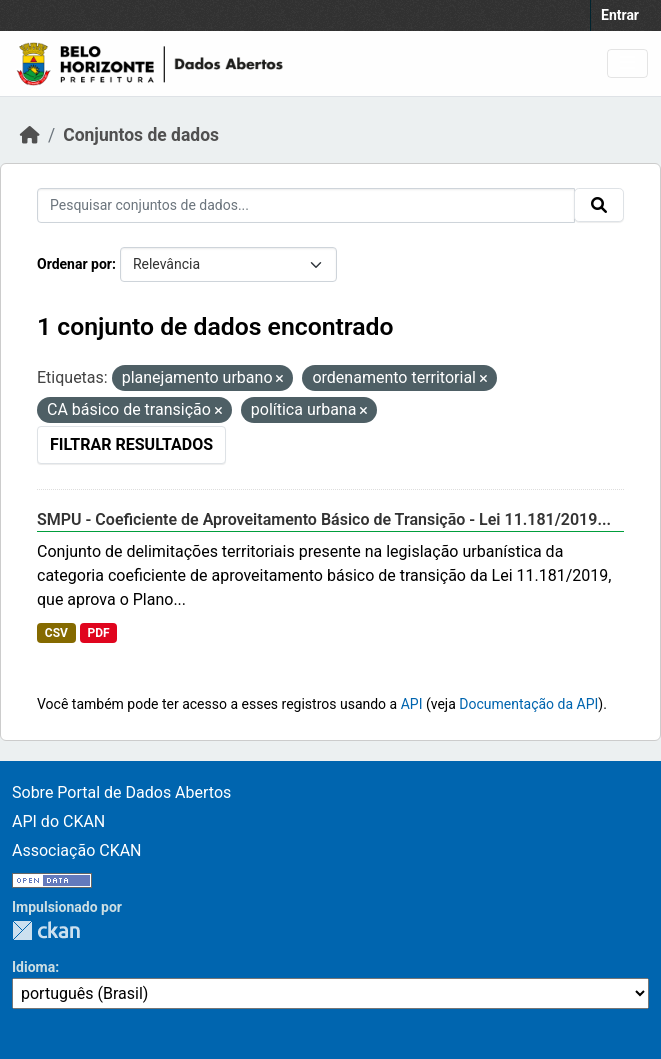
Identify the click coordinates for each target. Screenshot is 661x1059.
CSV (56, 633)
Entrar (620, 15)
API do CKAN (58, 821)
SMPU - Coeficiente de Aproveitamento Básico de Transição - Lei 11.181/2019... (324, 519)
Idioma (33, 967)
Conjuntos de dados (141, 135)
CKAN (46, 930)
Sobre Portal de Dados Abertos (121, 792)
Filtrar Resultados (131, 444)
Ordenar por (74, 264)
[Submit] (599, 205)
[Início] (30, 135)
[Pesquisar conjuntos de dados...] (306, 205)
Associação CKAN (77, 850)
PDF (98, 633)
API (412, 704)
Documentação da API (528, 704)
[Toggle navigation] (627, 63)
